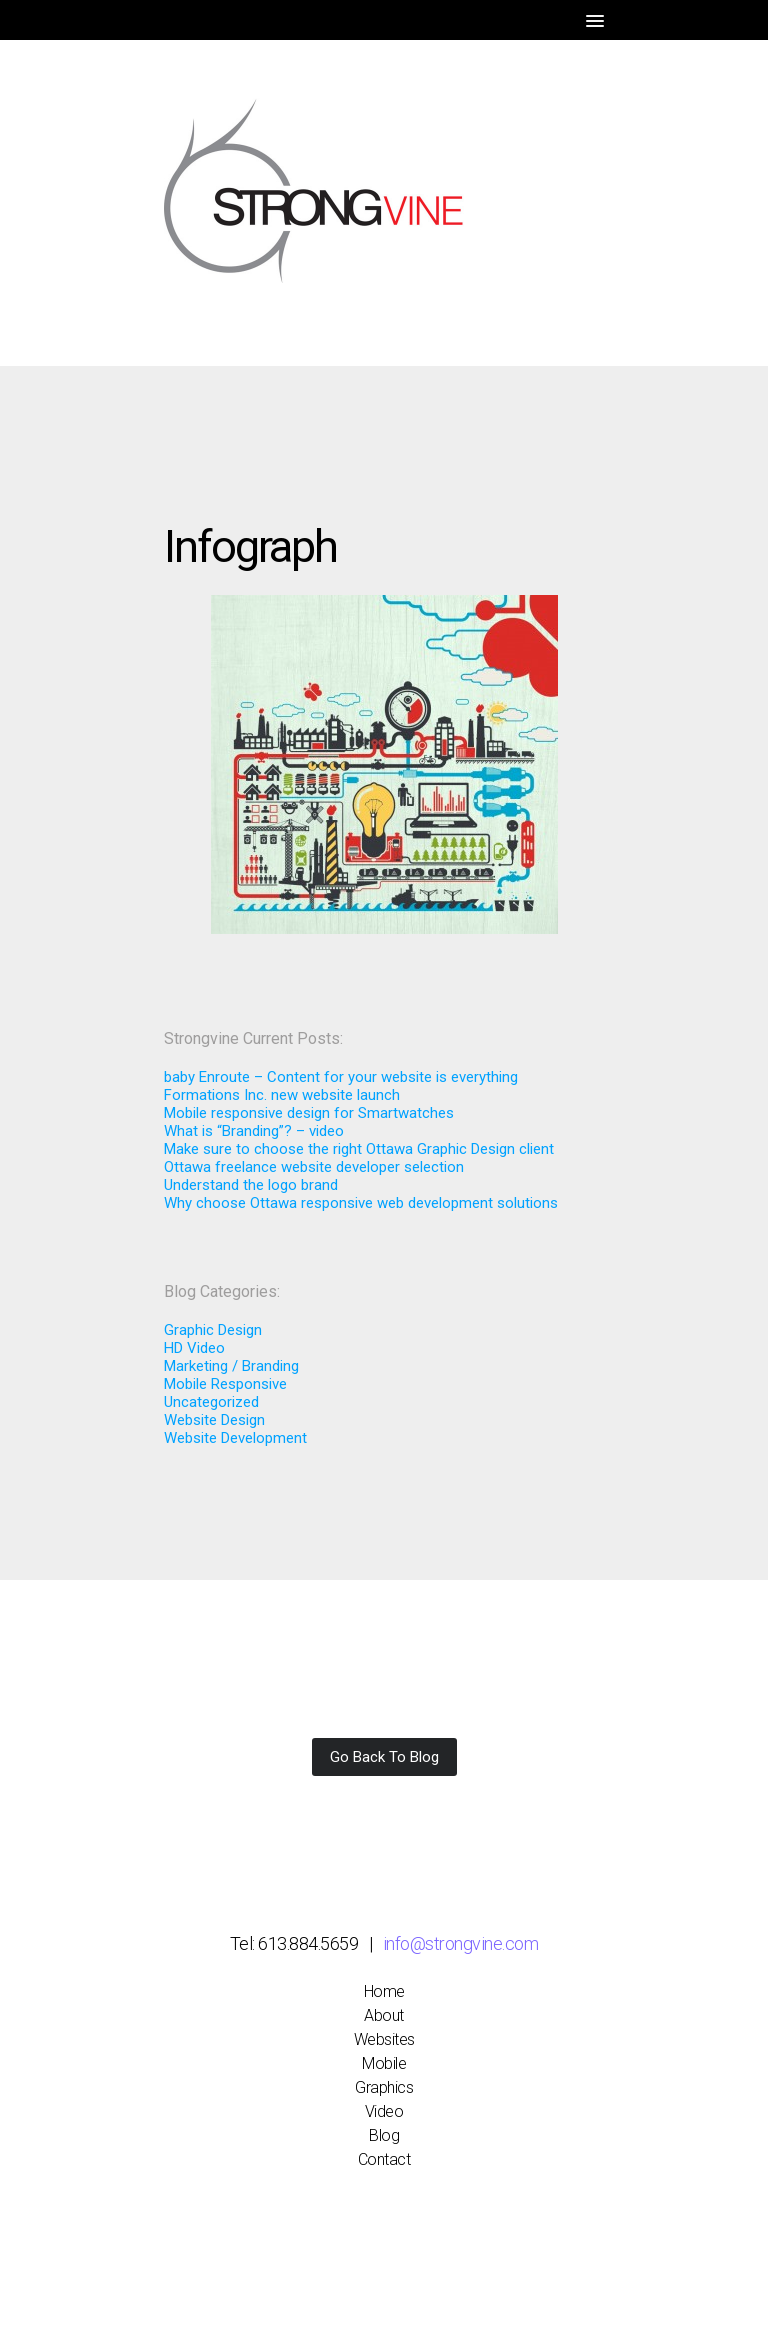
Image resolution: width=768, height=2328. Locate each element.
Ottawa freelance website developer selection (314, 1167)
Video (384, 2111)
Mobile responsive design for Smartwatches (309, 1113)
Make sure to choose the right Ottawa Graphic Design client (359, 1149)
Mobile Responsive (225, 1384)
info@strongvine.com (461, 1943)
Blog (384, 2135)
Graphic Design (213, 1330)
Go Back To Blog (384, 1757)
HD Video (194, 1348)
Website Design (214, 1420)
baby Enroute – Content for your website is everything (341, 1077)
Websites (384, 2039)
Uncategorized (211, 1402)
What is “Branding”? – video (254, 1131)
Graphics (384, 2087)
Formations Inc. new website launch (282, 1095)
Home (384, 1991)
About (384, 2015)
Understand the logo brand (251, 1185)
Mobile (384, 2063)
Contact (384, 2159)
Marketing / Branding (231, 1366)
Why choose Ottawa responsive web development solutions (361, 1203)
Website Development (235, 1438)
